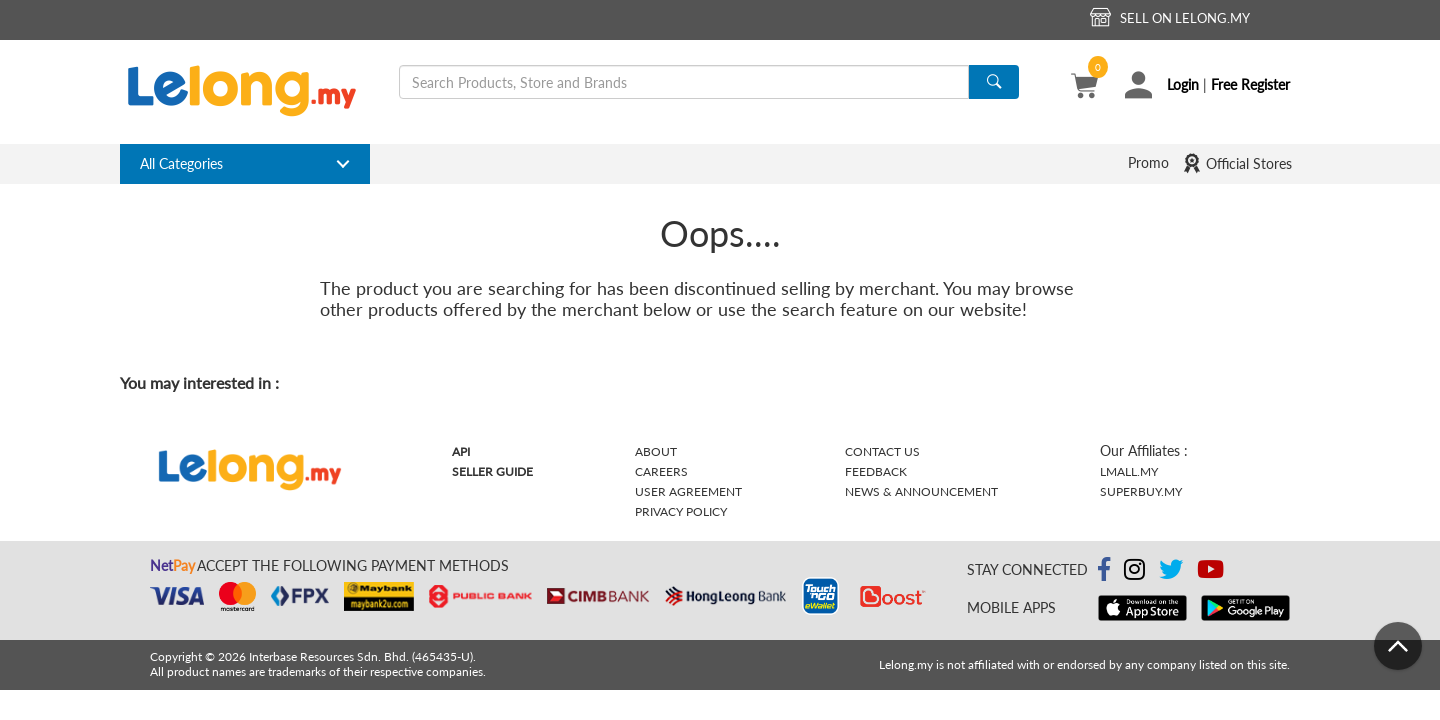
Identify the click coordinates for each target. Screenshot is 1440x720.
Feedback (876, 471)
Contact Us (882, 451)
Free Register (1250, 84)
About (656, 451)
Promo (1148, 162)
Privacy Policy (681, 511)
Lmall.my (1129, 471)
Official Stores (1237, 163)
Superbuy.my (1141, 491)
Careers (661, 471)
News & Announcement (921, 491)
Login (1183, 84)
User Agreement (688, 491)
